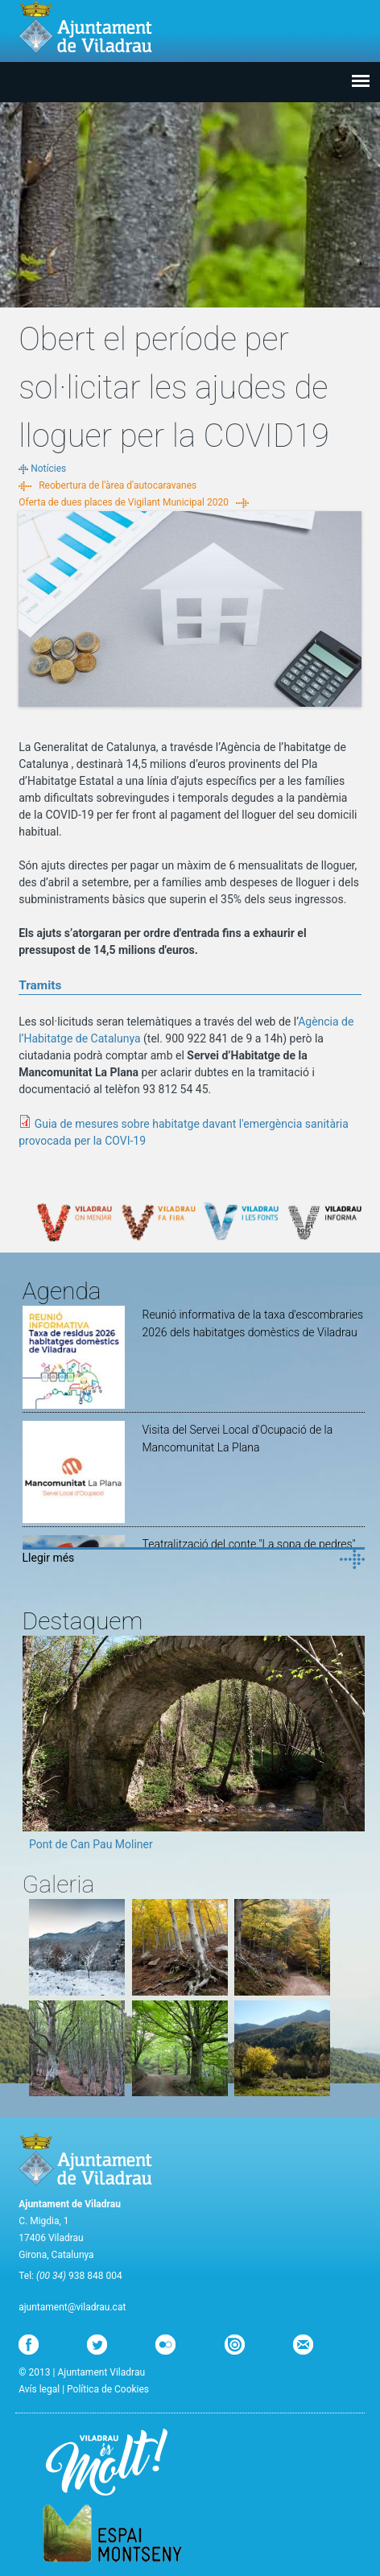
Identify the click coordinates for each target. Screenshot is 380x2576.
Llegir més (49, 1557)
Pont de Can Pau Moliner (91, 1844)
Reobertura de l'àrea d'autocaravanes (117, 485)
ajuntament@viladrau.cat (72, 2307)
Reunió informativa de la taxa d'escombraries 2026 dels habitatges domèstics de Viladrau (252, 1323)
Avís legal (39, 2389)
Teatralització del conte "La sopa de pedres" (248, 1544)
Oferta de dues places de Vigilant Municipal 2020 (124, 502)
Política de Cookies (108, 2389)
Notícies (48, 468)
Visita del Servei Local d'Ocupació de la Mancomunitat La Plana (237, 1438)
